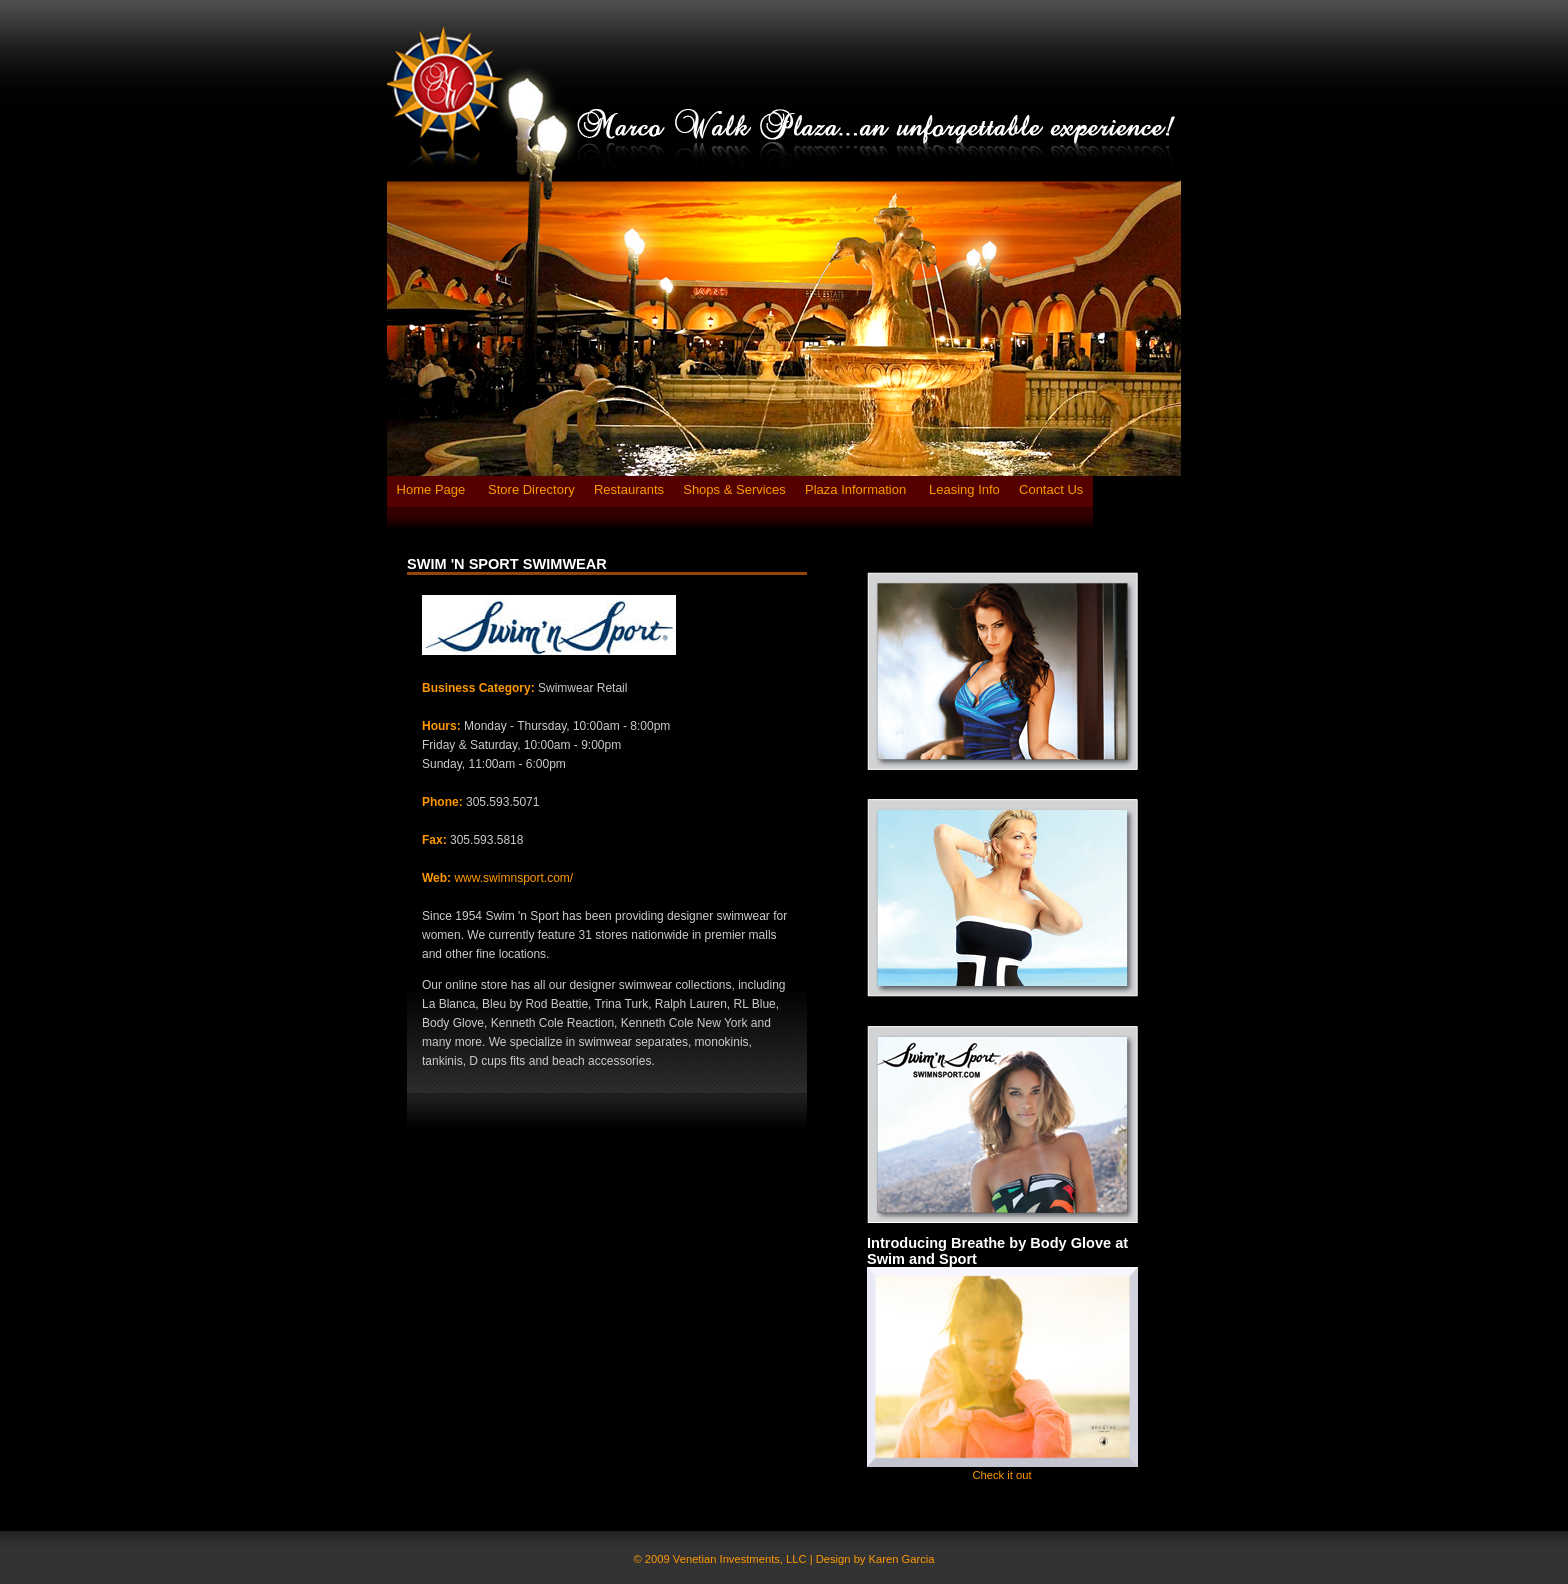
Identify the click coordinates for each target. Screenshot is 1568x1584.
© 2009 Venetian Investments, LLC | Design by (751, 1559)
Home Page (433, 489)
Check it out (1001, 1475)
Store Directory (531, 489)
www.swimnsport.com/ (513, 878)
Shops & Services (734, 489)
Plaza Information (857, 489)
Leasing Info (964, 489)
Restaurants (629, 489)
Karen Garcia (902, 1559)
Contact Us (1051, 489)
